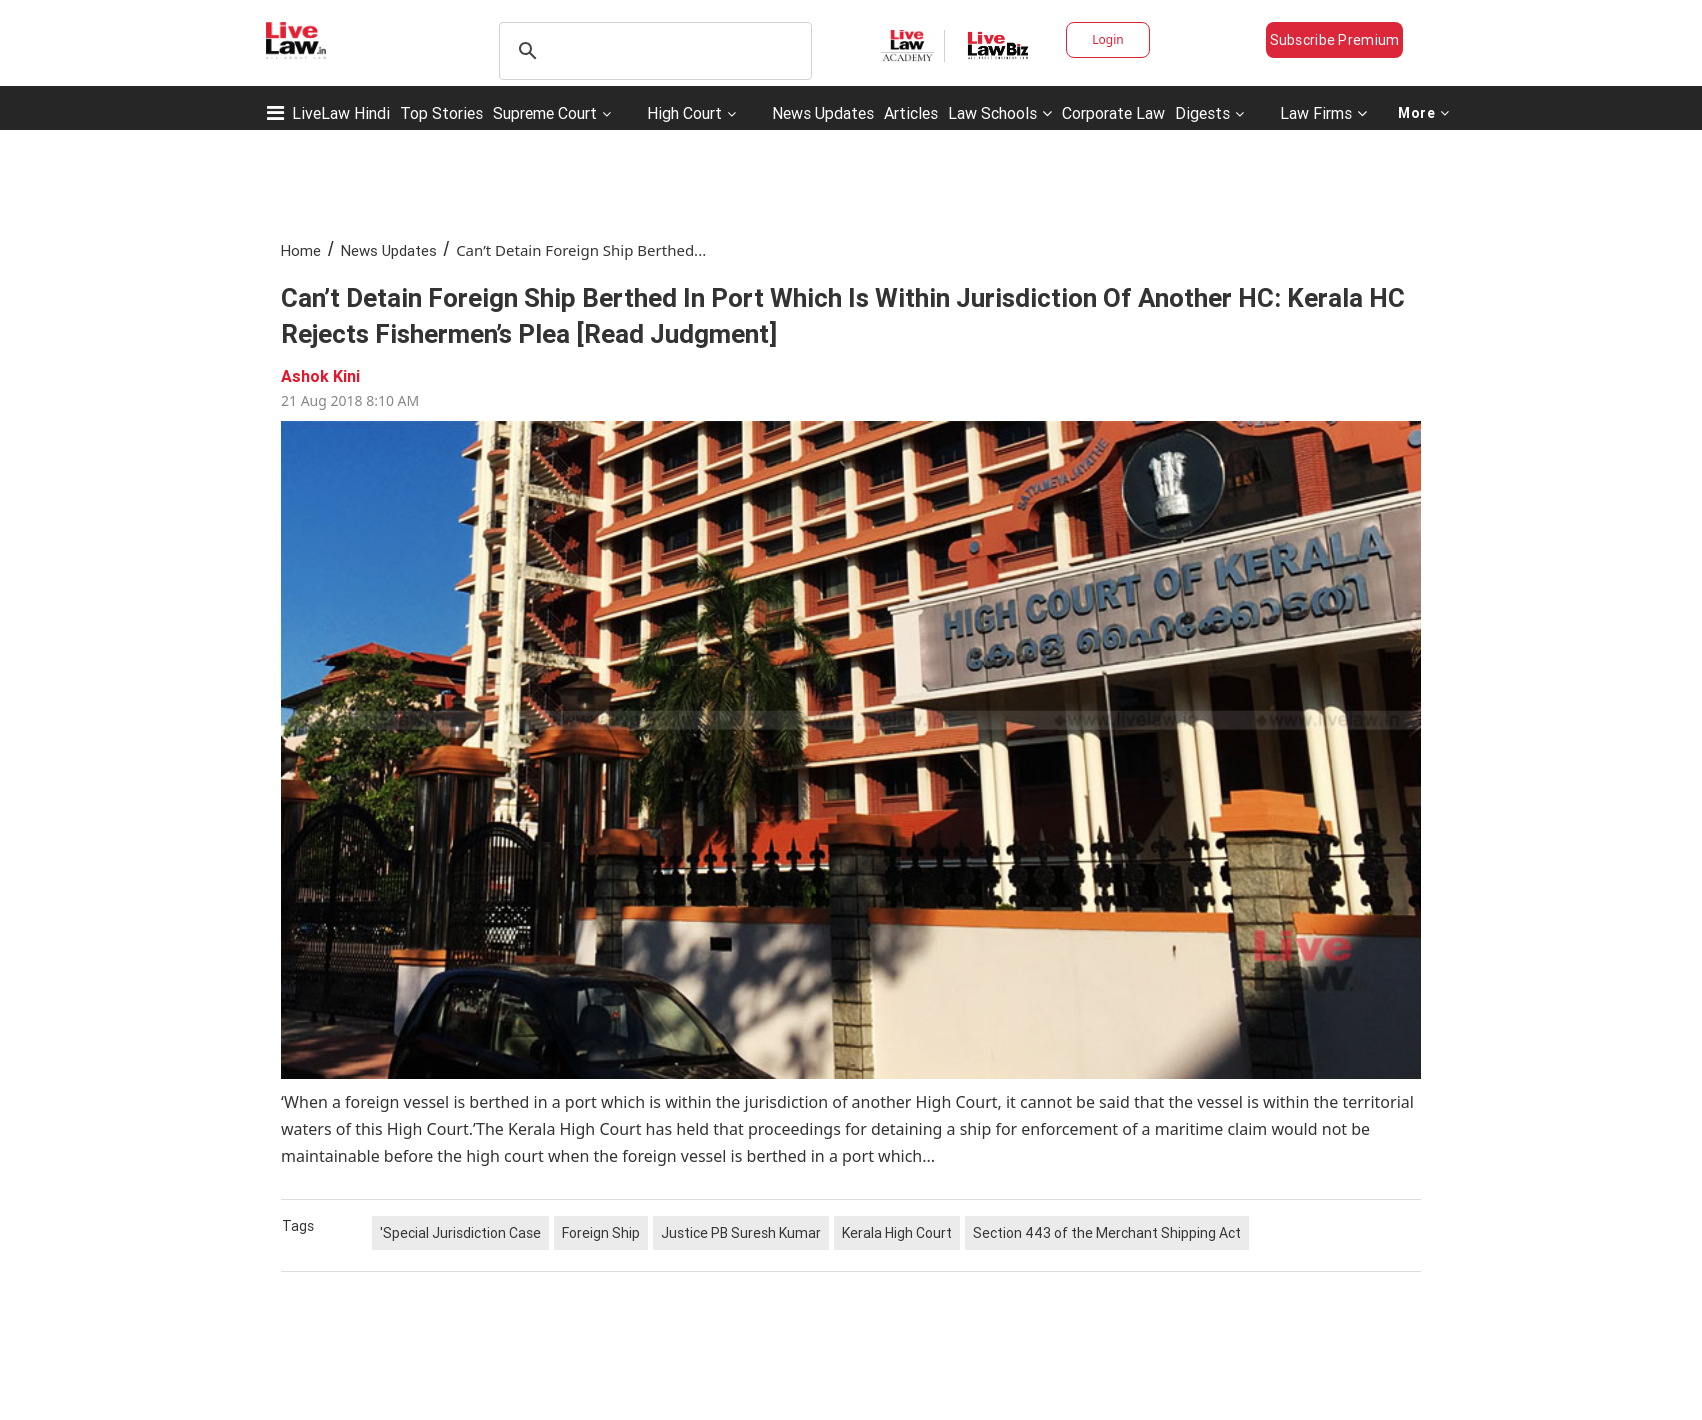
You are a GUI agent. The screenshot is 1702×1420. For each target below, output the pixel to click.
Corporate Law (1113, 113)
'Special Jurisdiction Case (460, 1233)
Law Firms (1323, 113)
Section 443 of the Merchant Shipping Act (1107, 1233)
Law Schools (1000, 113)
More (1424, 113)
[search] (652, 51)
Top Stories (441, 113)
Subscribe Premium (1335, 40)
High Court (684, 113)
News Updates (823, 113)
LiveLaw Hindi (341, 113)
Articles (911, 113)
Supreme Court (545, 113)
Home (301, 250)
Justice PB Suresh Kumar (741, 1233)
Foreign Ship (601, 1233)
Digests (1202, 113)
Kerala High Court (897, 1233)
